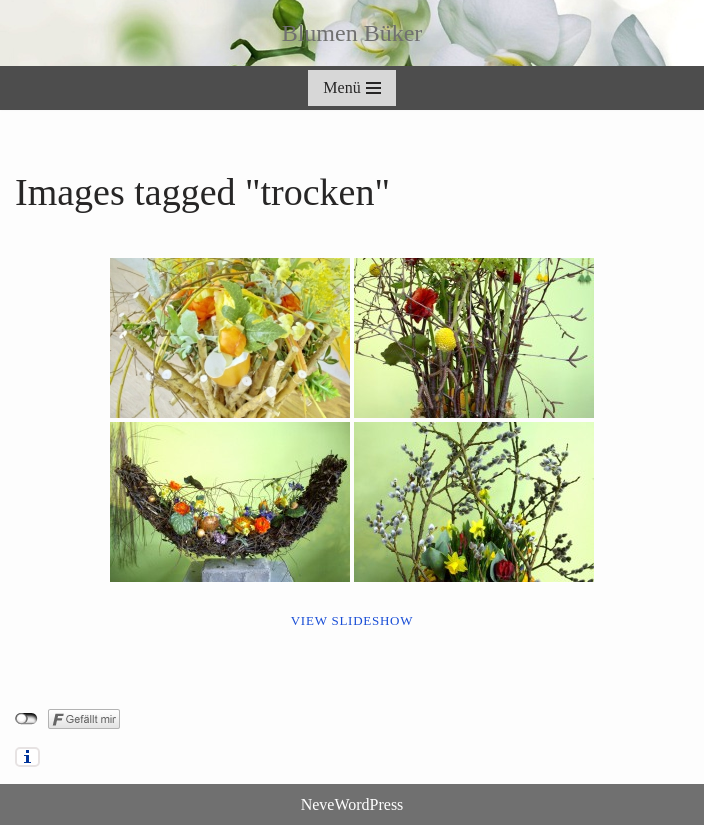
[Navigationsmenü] (351, 88)
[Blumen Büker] (352, 33)
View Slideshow (352, 620)
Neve (318, 804)
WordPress (368, 804)
